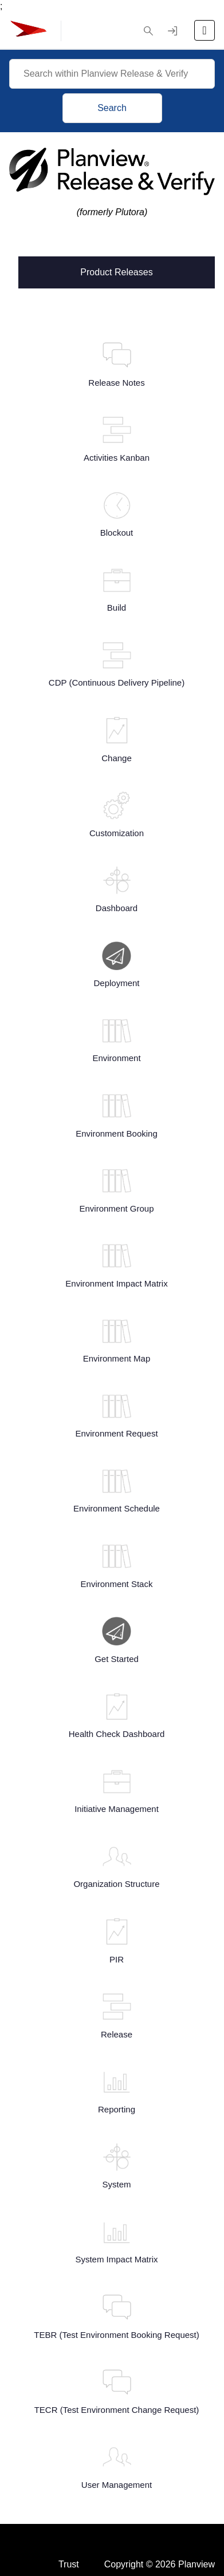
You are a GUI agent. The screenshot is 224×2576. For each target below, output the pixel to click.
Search (112, 108)
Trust (68, 2530)
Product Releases (116, 271)
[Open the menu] (204, 30)
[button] (148, 31)
